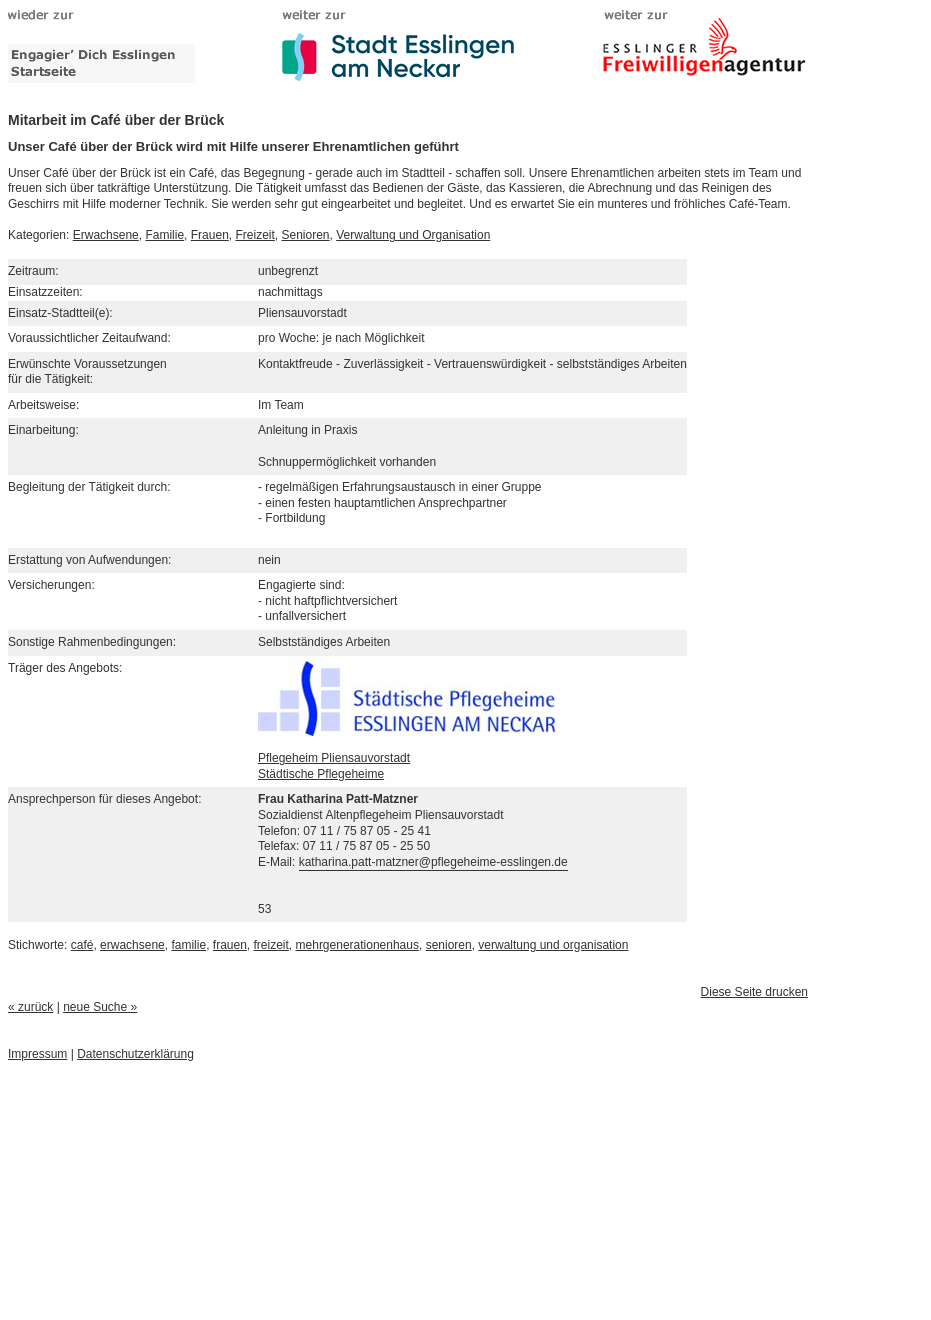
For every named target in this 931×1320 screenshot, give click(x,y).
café (82, 945)
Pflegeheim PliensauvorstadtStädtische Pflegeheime (406, 753)
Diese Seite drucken (754, 992)
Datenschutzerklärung (135, 1054)
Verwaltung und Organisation (413, 235)
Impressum (37, 1054)
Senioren (306, 235)
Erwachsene (106, 235)
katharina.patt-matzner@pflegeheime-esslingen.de (433, 862)
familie (188, 945)
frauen (230, 945)
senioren (449, 945)
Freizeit (254, 235)
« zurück (30, 1007)
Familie (164, 235)
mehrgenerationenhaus (357, 945)
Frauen (210, 235)
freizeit (271, 945)
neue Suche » (100, 1007)
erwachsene (132, 945)
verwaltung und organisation (553, 945)
